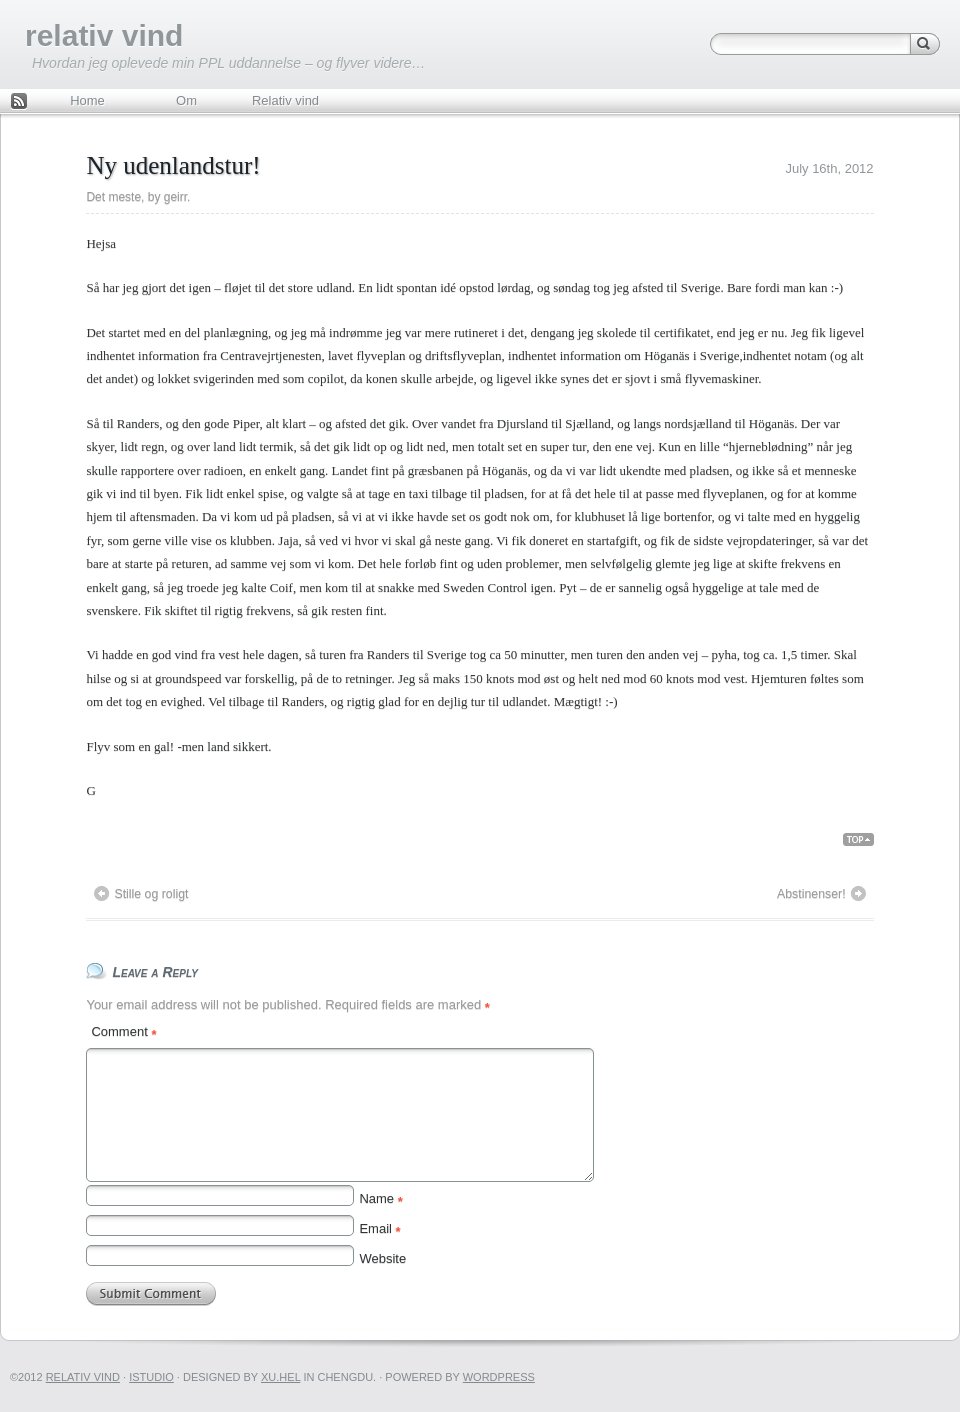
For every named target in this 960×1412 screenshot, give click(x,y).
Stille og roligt (151, 894)
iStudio (151, 1377)
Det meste (113, 197)
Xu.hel (280, 1377)
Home (87, 100)
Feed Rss (19, 103)
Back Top (866, 840)
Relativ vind (285, 100)
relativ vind (104, 35)
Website (382, 1258)
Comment (123, 1031)
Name (380, 1198)
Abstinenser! (811, 894)
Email (379, 1228)
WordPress (499, 1377)
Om (186, 100)
